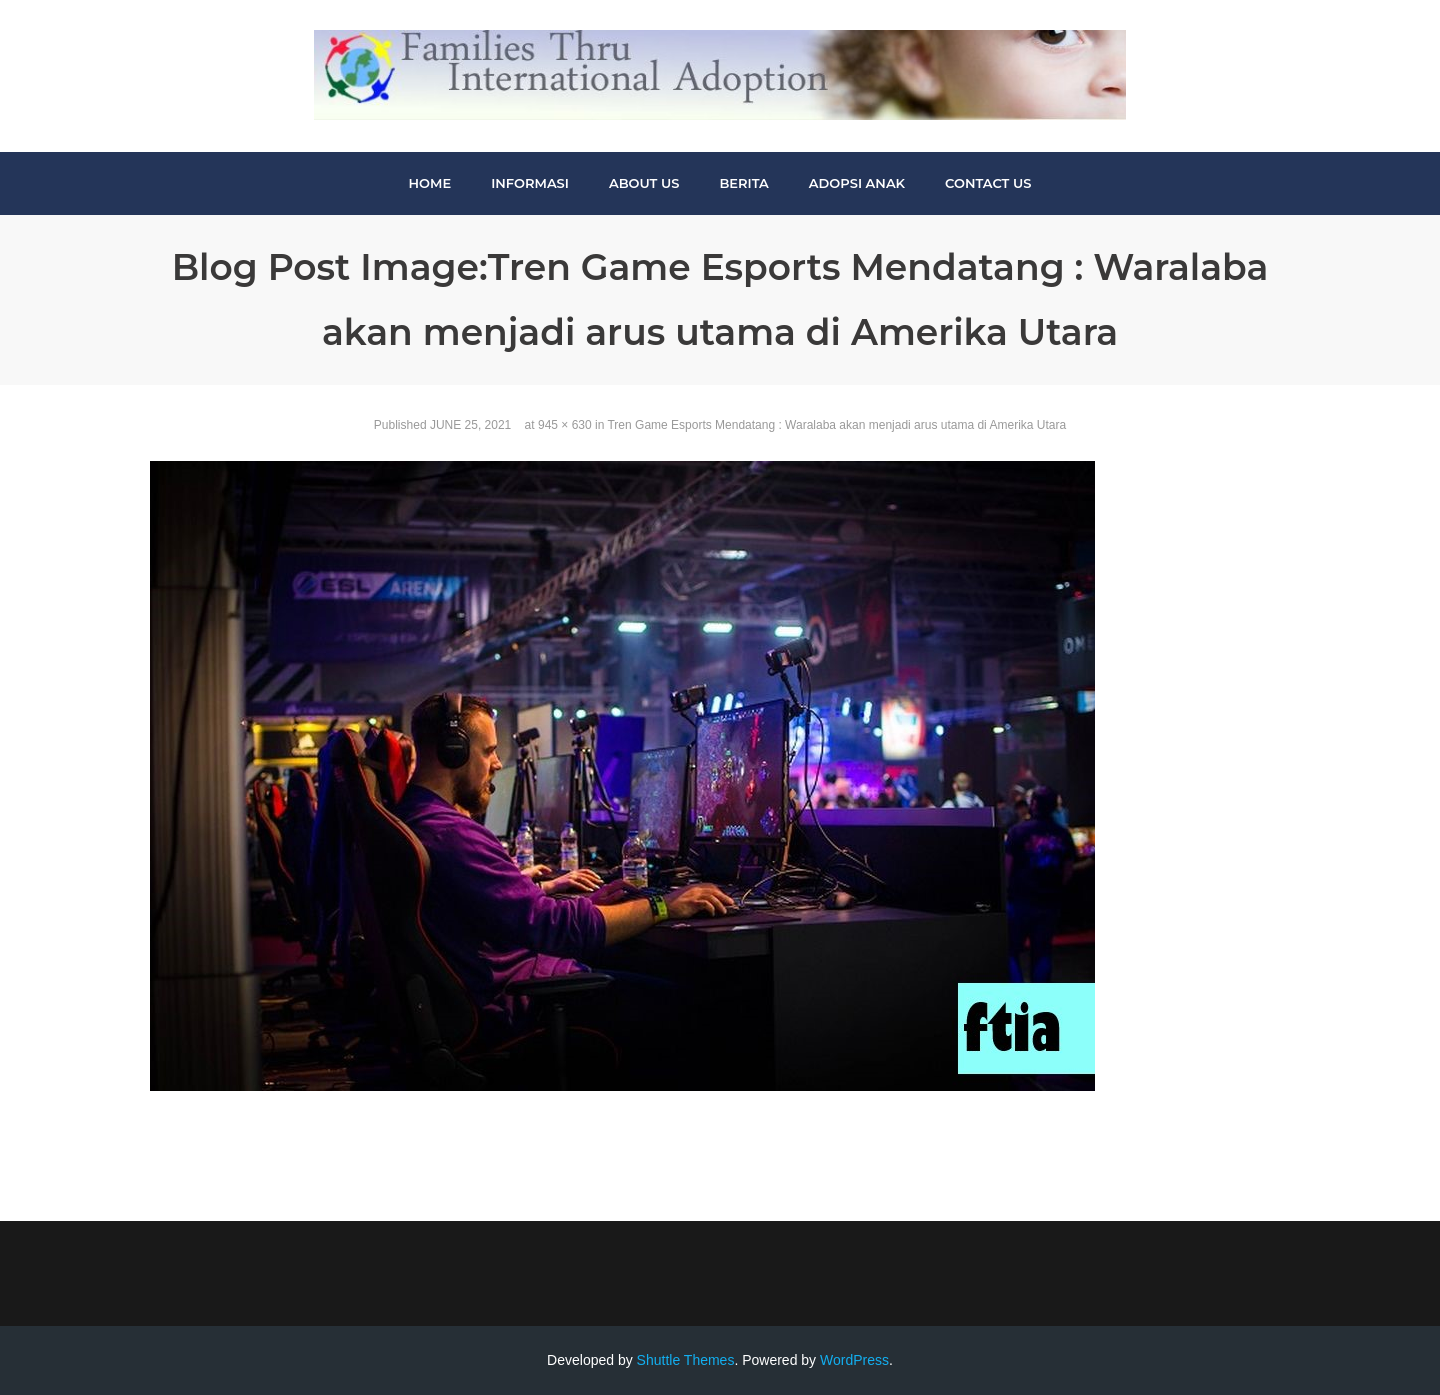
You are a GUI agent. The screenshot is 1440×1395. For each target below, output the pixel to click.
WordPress (854, 1360)
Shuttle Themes (686, 1360)
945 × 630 (565, 425)
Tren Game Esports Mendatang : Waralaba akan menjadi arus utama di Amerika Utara (836, 425)
